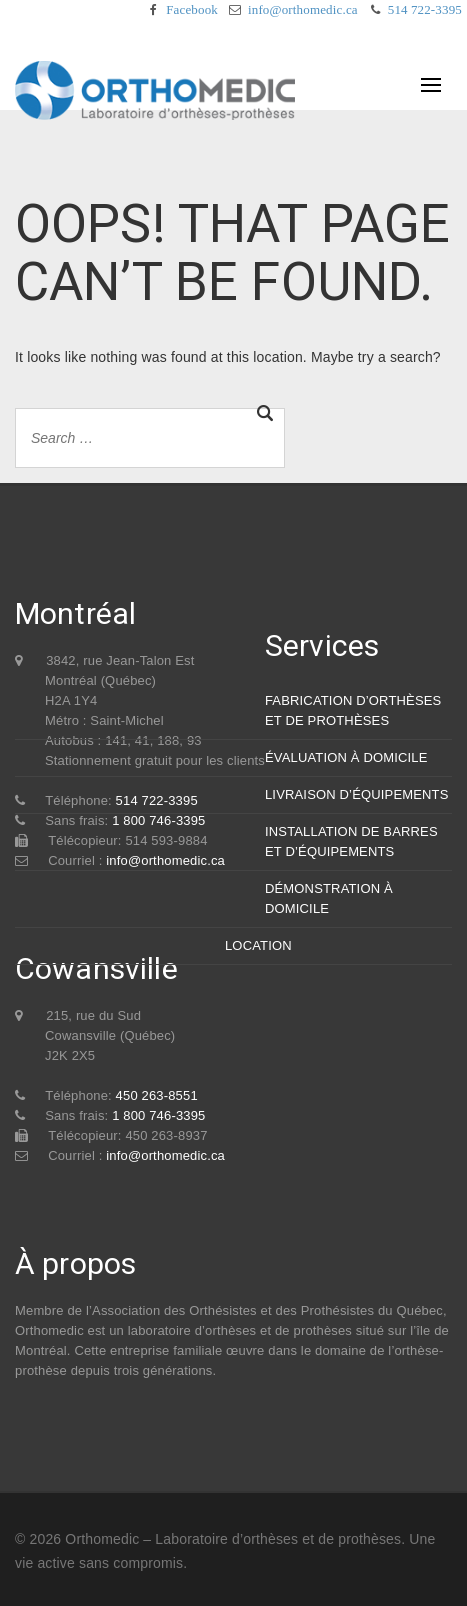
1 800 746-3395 (158, 1115)
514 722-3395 (425, 9)
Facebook (192, 9)
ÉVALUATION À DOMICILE (346, 757)
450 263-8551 (157, 1095)
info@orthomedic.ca (303, 9)
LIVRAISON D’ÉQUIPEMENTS (357, 794)
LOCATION (258, 945)
